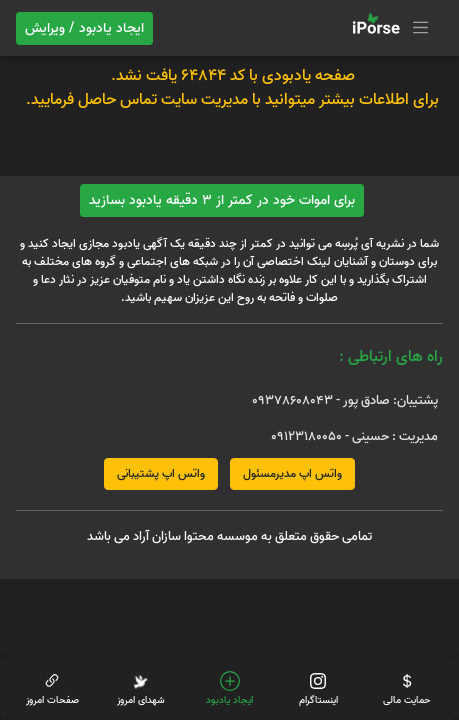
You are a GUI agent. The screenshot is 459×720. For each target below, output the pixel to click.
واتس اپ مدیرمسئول (292, 473)
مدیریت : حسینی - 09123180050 (354, 436)
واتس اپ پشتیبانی (161, 473)
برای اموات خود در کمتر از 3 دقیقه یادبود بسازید (222, 200)
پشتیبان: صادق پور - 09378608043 (345, 400)
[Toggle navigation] (388, 28)
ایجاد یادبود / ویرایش (84, 28)
